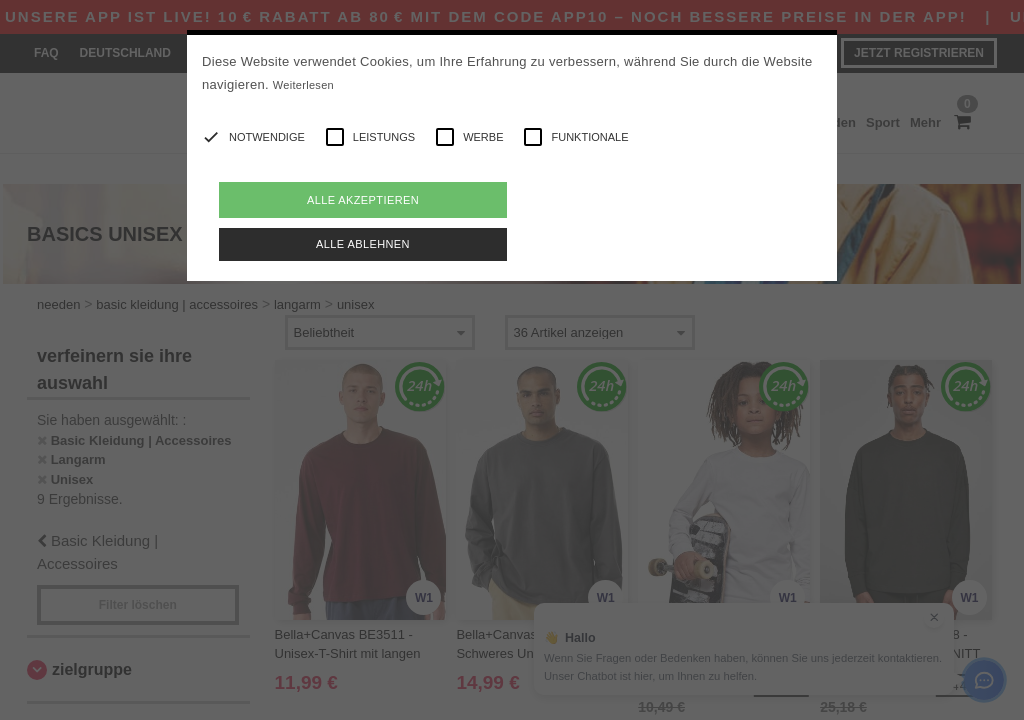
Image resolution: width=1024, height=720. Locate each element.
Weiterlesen (303, 85)
